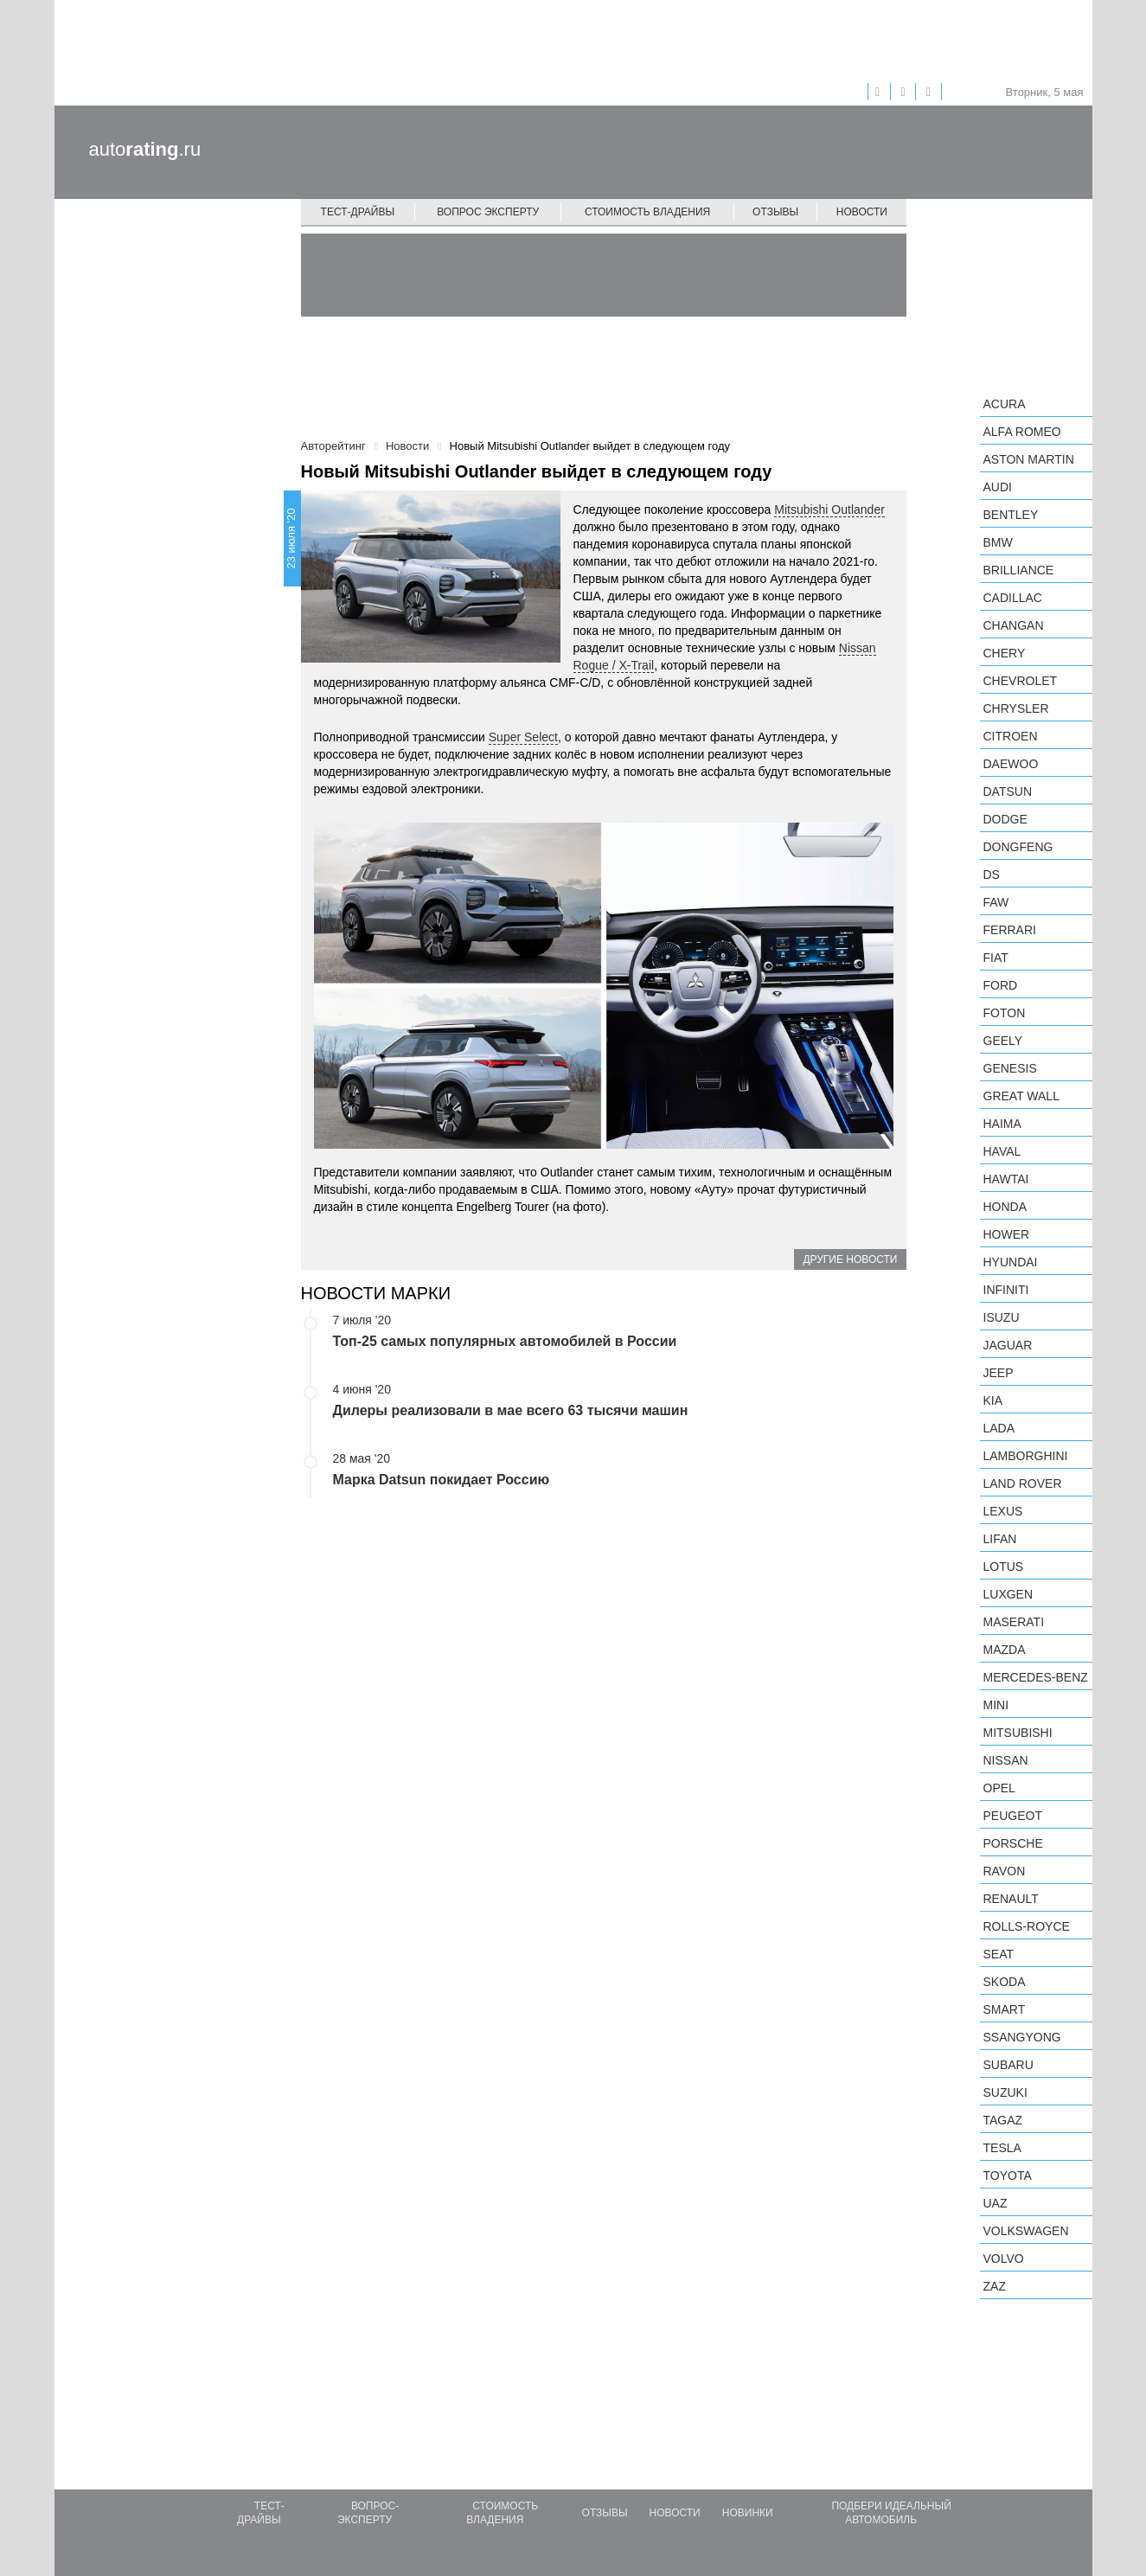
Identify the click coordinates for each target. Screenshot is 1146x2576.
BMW (998, 542)
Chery (1004, 653)
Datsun (1008, 791)
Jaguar (1008, 1345)
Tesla (1002, 2148)
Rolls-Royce (1026, 1926)
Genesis (1010, 1068)
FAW (996, 902)
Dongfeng (1018, 847)
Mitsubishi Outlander (829, 509)
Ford (1000, 985)
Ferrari (1009, 930)
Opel (999, 1788)
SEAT (999, 1954)
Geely (1003, 1041)
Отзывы (775, 212)
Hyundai (1010, 1262)
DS (991, 874)
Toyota (1007, 2175)
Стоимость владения (647, 212)
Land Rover (1022, 1483)
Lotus (1003, 1566)
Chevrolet (1020, 681)
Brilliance (1018, 570)
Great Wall (1021, 1096)
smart (1004, 2009)
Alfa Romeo (1022, 432)
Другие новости (850, 1259)
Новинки (747, 2513)
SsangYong (1022, 2037)
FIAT (995, 957)
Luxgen (1008, 1594)
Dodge (1005, 819)
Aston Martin (1028, 459)
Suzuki (1005, 2092)
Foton (1004, 1013)
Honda (1005, 1207)
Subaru (1008, 2065)
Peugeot (1012, 1816)
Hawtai (1006, 1179)
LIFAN (1000, 1539)
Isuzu (1001, 1317)
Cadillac (1012, 598)
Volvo (1003, 2258)
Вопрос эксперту (488, 212)
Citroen (1010, 736)
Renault (1011, 1899)
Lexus (1003, 1511)
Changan (1013, 625)
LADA (999, 1428)
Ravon (1004, 1871)
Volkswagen (1026, 2231)
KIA (993, 1400)
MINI (996, 1705)
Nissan (1005, 1760)
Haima (1002, 1124)
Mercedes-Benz (1035, 1677)
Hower (1006, 1234)
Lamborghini (1025, 1456)
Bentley (1011, 515)
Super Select (523, 737)
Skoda (1004, 1982)
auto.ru (145, 149)
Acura (1004, 404)
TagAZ (1003, 2120)
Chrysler (1016, 708)
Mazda (1004, 1649)
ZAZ (994, 2286)
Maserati (1014, 1622)
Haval (1002, 1151)
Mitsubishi (1018, 1733)
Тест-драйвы (358, 212)
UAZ (995, 2203)
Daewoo (1011, 764)
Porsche (1013, 1843)
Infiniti (1006, 1290)
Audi (997, 487)
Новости (861, 212)
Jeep (998, 1373)
